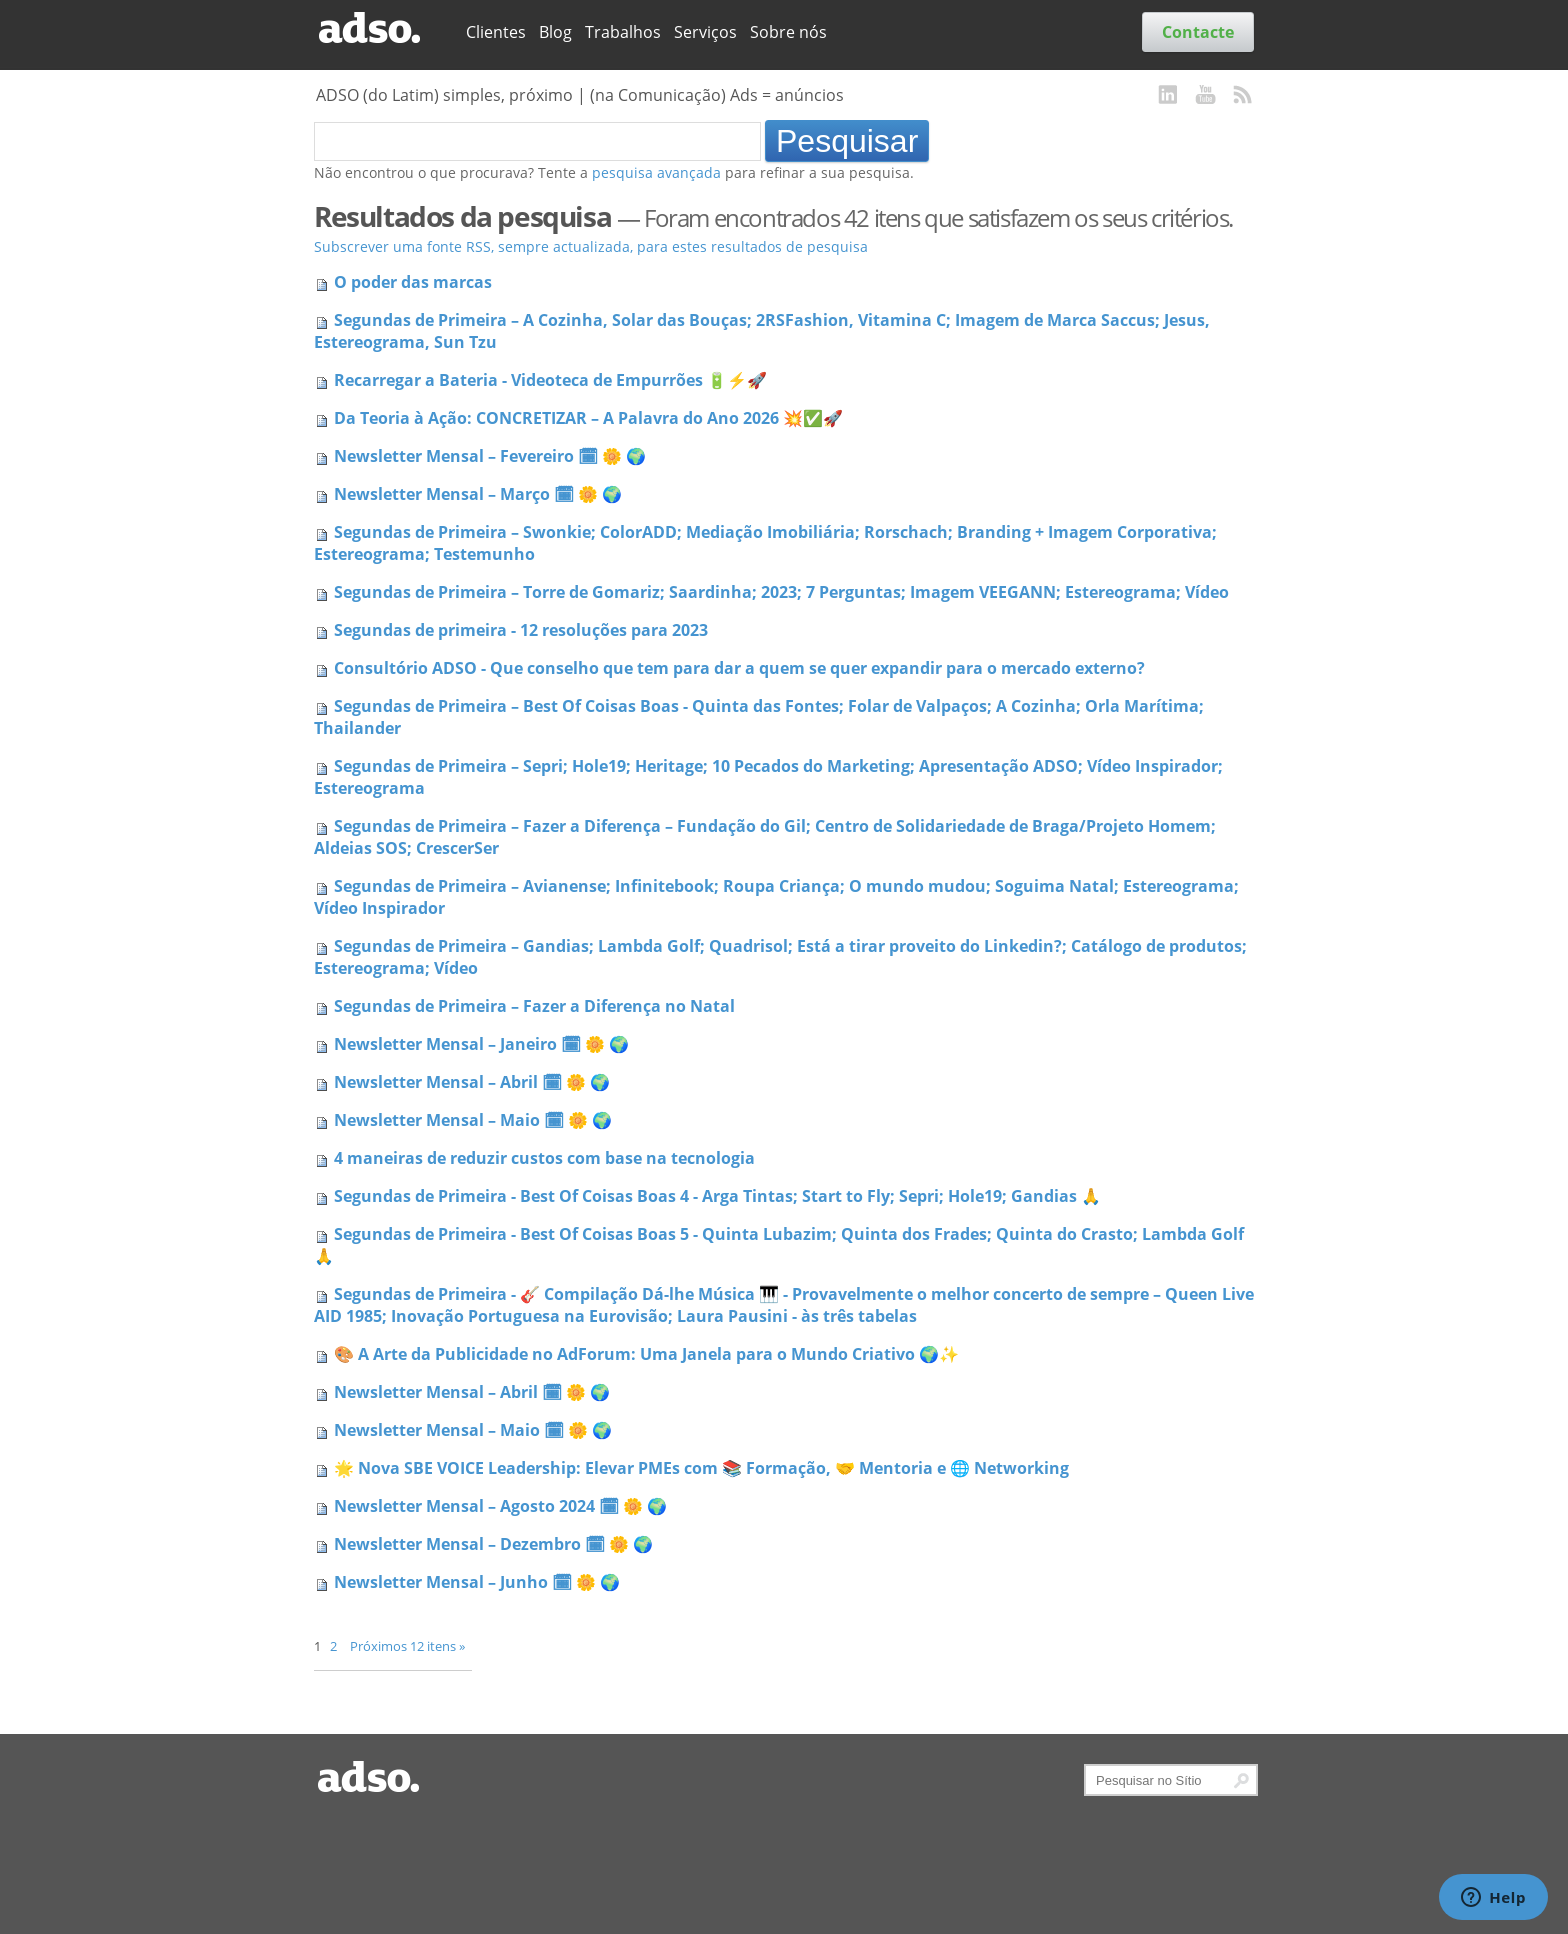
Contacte (1198, 32)
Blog (555, 32)
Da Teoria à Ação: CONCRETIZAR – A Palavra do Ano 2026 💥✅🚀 (588, 418)
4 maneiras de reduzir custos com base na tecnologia (544, 1158)
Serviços (705, 32)
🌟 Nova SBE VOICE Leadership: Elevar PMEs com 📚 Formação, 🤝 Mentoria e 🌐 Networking (701, 1468)
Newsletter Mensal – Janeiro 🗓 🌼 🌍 (481, 1044)
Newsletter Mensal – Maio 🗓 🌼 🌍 (473, 1120)
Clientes (496, 32)
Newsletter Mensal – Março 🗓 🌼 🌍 (478, 494)
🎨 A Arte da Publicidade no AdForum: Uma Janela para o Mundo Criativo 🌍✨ (646, 1354)
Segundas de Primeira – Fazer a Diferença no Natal (534, 1006)
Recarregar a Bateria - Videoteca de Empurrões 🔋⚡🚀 (550, 380)
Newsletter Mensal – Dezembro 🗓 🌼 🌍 (493, 1544)
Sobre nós (788, 32)
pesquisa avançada (656, 172)
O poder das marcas (413, 282)
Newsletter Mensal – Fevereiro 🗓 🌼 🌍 (490, 456)
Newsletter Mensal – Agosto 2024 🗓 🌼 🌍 (500, 1506)
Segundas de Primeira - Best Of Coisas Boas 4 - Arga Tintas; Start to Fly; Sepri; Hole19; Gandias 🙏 (717, 1196)
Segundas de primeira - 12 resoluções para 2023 (521, 630)
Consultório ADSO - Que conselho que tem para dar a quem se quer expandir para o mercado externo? (739, 668)
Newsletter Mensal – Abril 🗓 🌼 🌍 (472, 1082)
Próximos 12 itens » (407, 1646)
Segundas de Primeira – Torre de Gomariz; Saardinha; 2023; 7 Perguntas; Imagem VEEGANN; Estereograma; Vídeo (781, 592)
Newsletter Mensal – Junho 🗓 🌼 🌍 (477, 1582)
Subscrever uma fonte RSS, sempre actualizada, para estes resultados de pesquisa (591, 246)
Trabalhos (623, 32)
